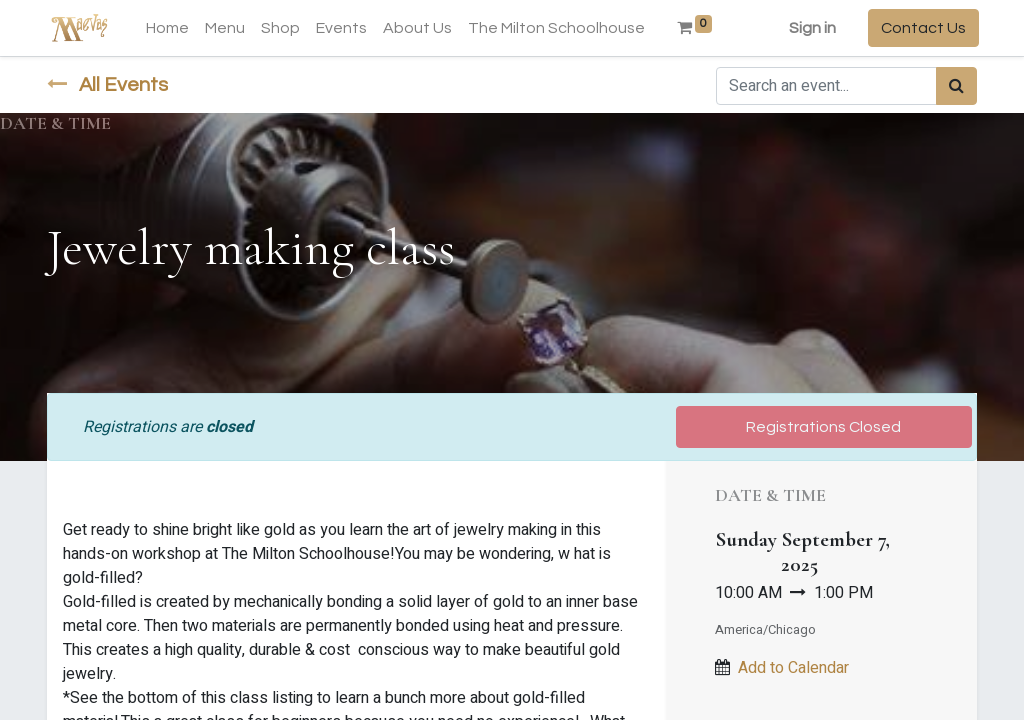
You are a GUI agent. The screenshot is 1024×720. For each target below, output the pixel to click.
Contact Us (921, 28)
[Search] (956, 86)
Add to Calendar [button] (793, 668)
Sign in (810, 28)
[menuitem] (169, 28)
